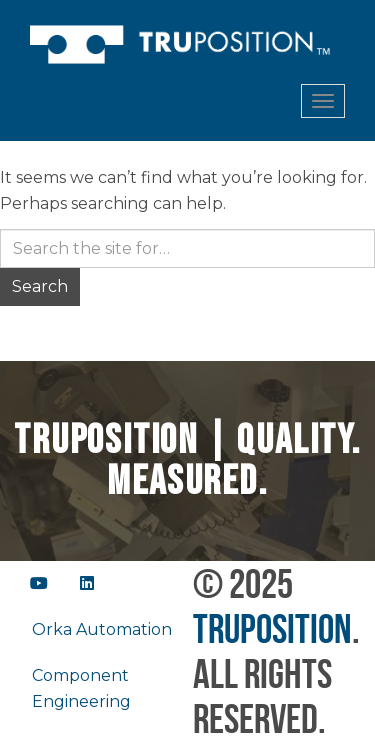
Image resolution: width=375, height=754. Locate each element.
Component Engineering (81, 688)
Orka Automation (102, 629)
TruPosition (272, 628)
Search (40, 286)
